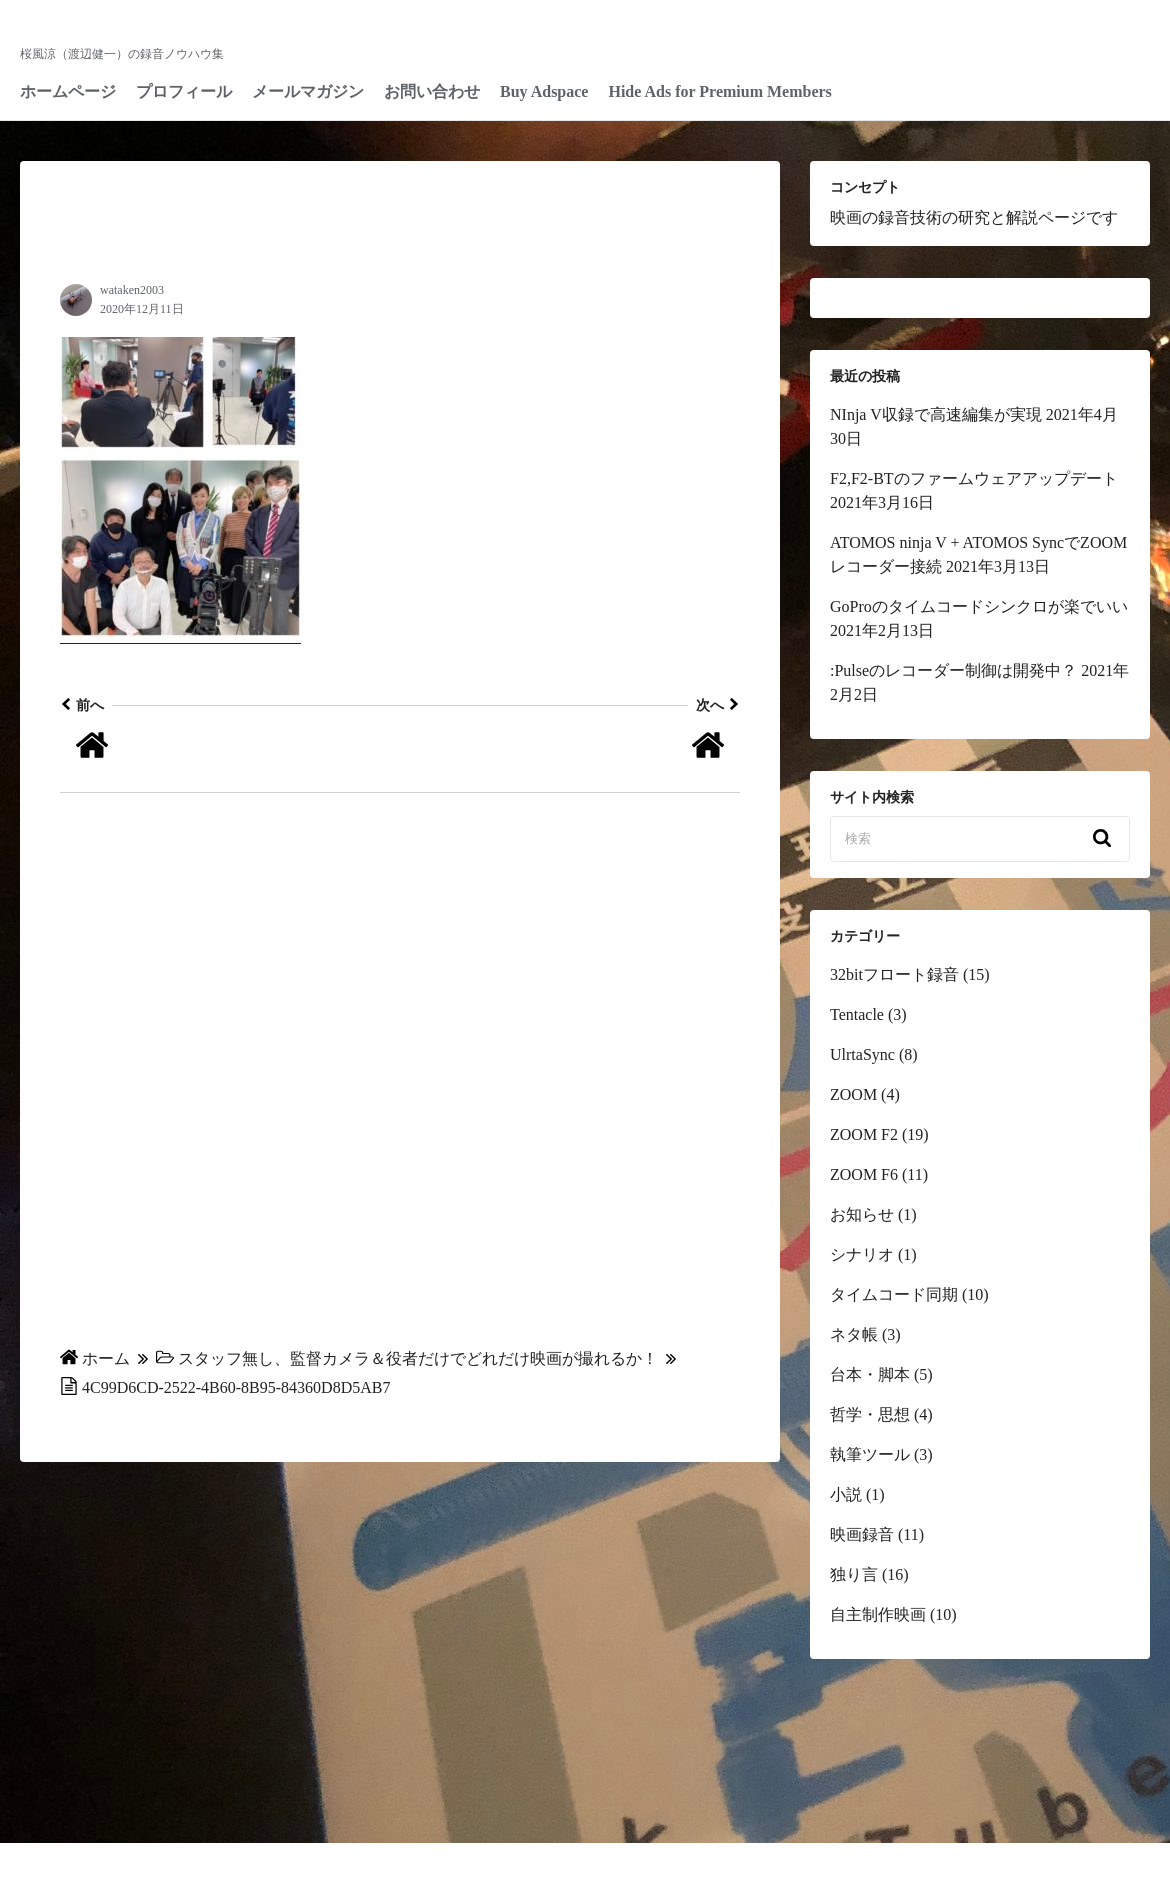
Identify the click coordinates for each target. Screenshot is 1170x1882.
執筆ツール (870, 1454)
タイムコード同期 (894, 1294)
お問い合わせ (432, 91)
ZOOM (853, 1094)
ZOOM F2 (864, 1134)
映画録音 (862, 1534)
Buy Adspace (544, 91)
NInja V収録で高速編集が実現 (936, 414)
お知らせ (862, 1214)
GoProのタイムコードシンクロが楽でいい (979, 606)
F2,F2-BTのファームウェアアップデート (974, 478)
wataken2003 (132, 290)
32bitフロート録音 (894, 974)
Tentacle (857, 1014)
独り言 (854, 1574)
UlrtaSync (862, 1054)
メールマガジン (308, 91)
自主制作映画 (878, 1614)
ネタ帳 (854, 1334)
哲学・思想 (870, 1414)
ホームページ (68, 91)
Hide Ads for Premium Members (719, 91)
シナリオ (862, 1254)
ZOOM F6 (864, 1174)
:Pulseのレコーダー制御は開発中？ (953, 670)
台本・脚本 (870, 1374)
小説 (846, 1494)
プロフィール (184, 91)
